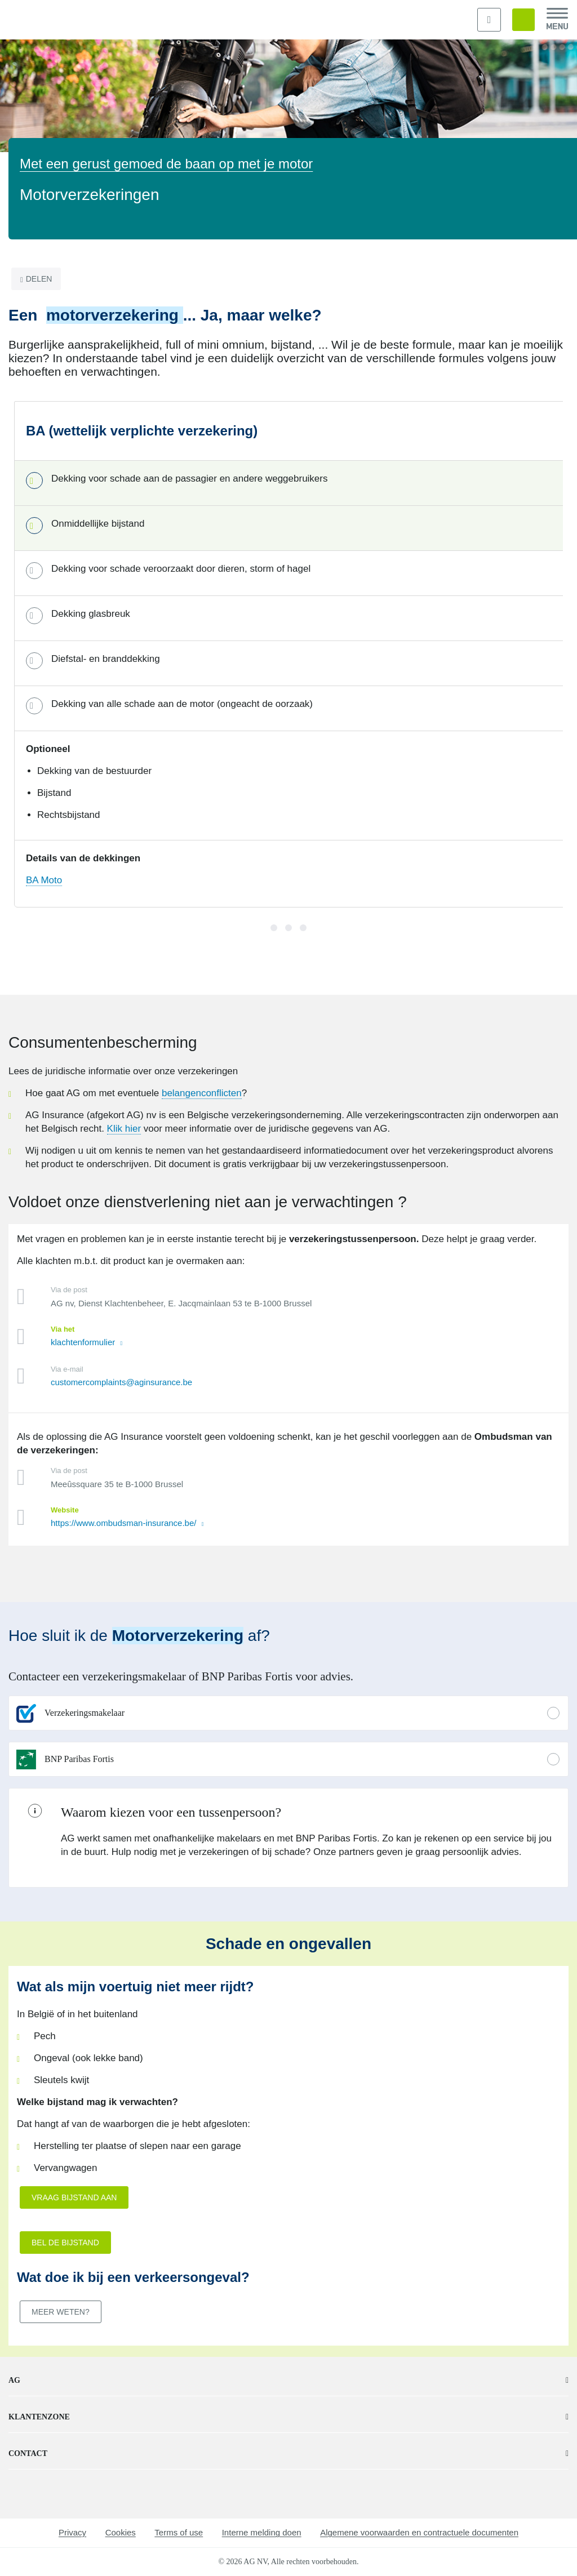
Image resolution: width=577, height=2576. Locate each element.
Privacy (72, 2532)
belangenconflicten (202, 1093)
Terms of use (178, 2532)
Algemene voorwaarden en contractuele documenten (419, 2532)
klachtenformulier (84, 1342)
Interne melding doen (261, 2532)
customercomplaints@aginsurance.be (121, 1382)
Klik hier (124, 1128)
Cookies (120, 2532)
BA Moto (44, 880)
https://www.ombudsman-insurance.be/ (125, 1523)
